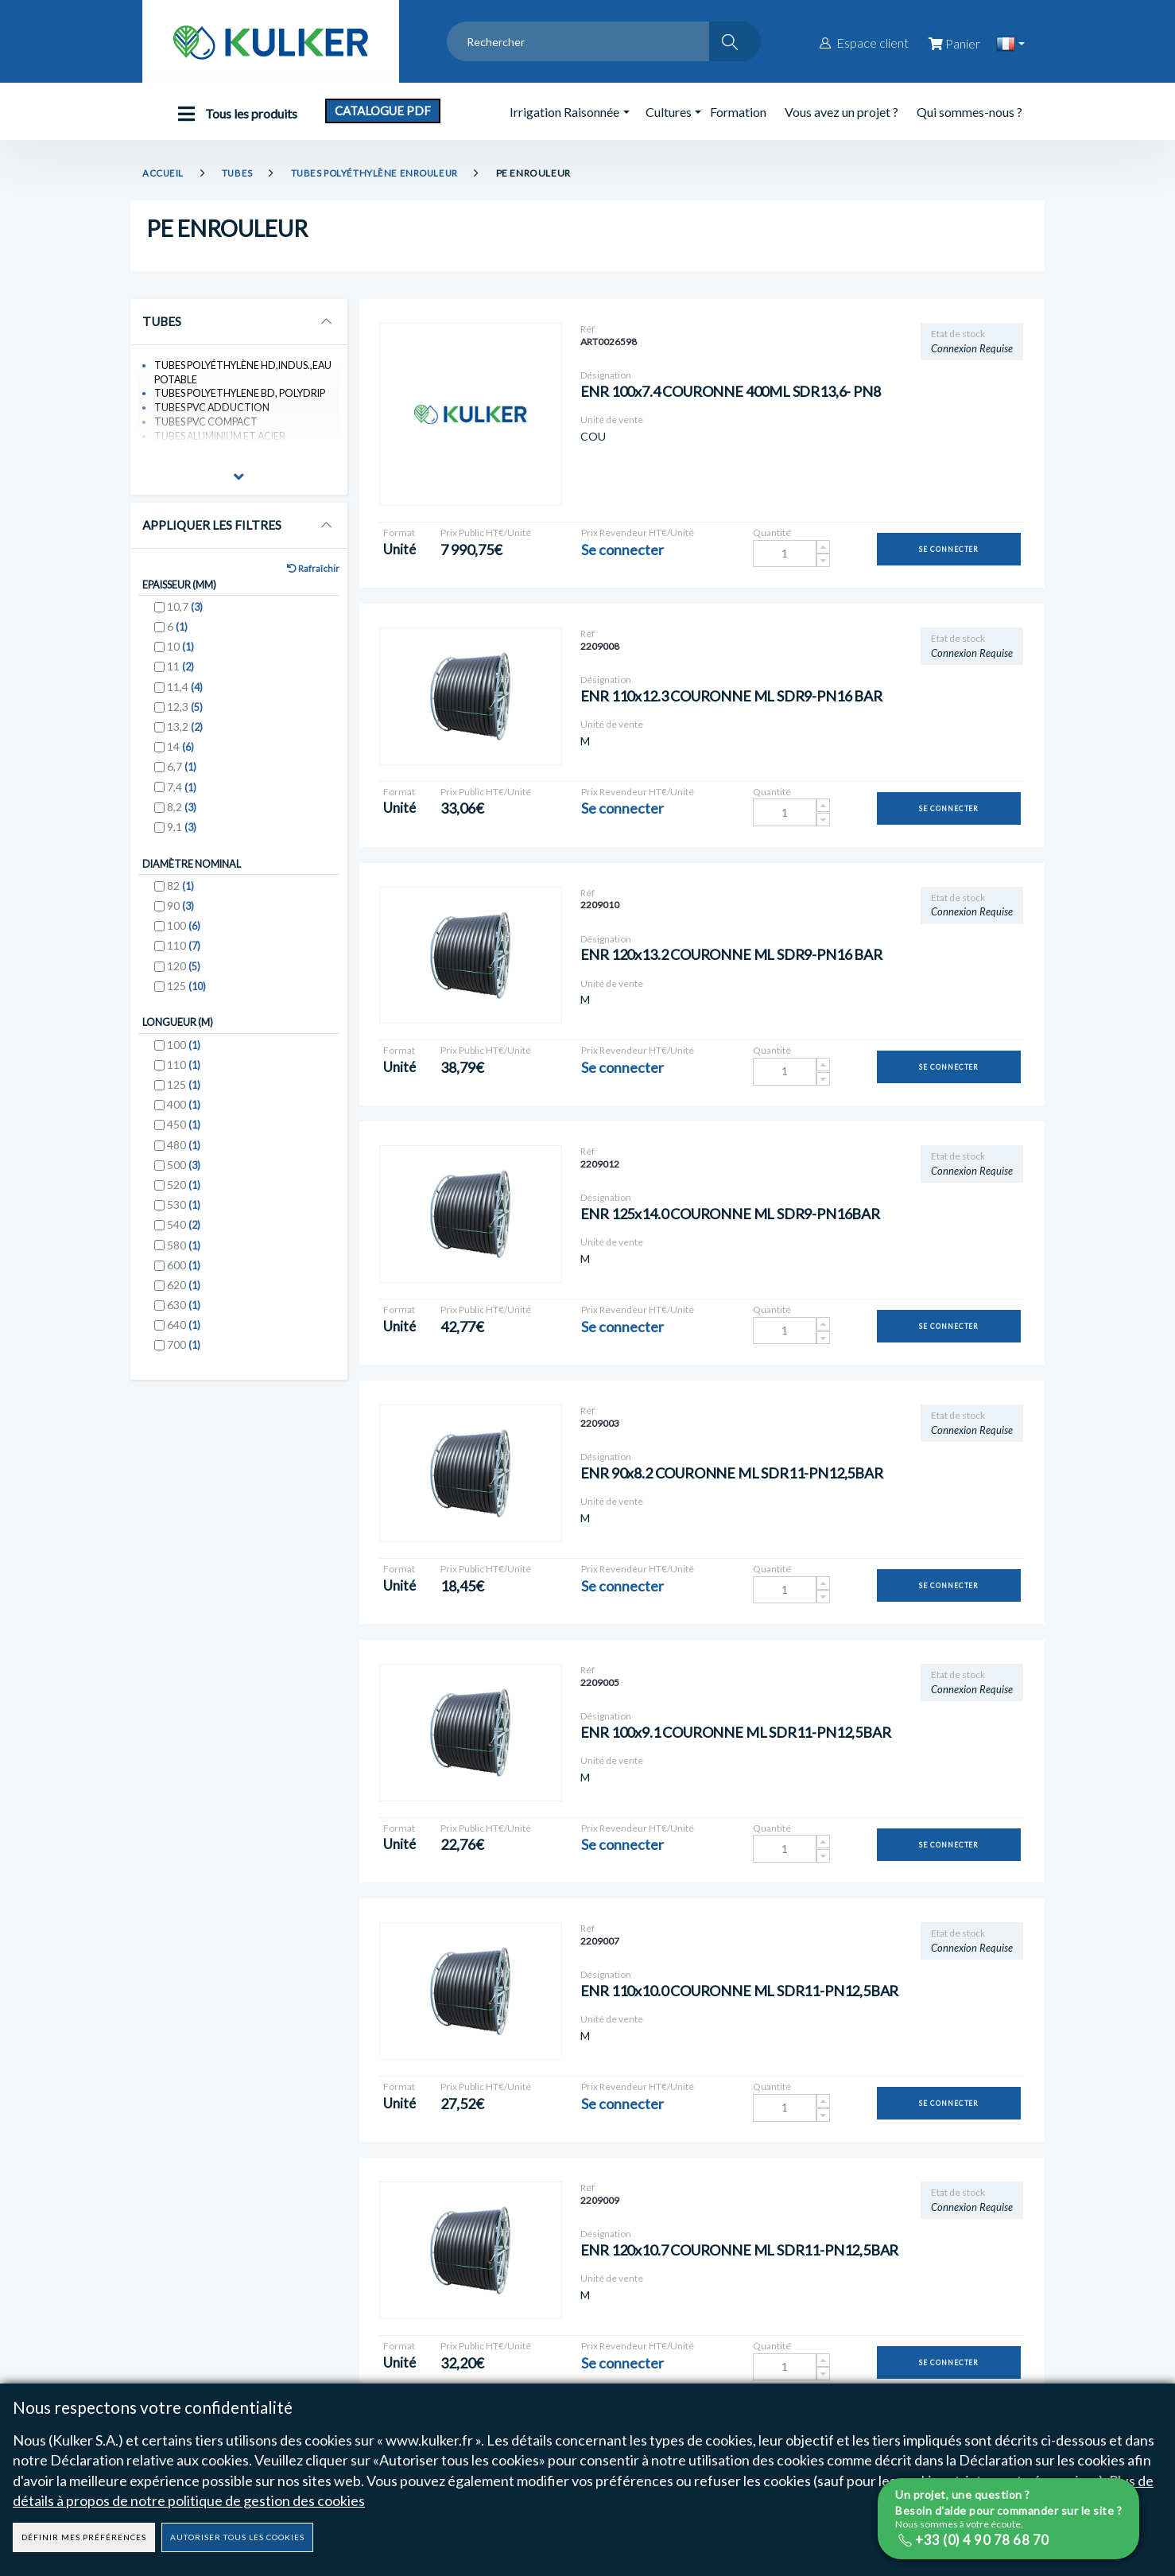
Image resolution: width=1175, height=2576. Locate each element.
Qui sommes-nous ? (969, 111)
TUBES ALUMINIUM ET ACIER (224, 441)
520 (183, 1196)
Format (399, 532)
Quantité (772, 532)
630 (183, 1316)
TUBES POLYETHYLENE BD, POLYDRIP (244, 396)
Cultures (669, 111)
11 (180, 675)
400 (183, 1116)
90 (180, 916)
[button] (239, 484)
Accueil (163, 173)
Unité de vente (611, 419)
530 (183, 1216)
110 (183, 955)
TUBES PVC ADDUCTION (214, 411)
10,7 (185, 615)
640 (183, 1336)
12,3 (185, 715)
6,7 (181, 775)
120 (183, 976)
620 (183, 1297)
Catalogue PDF (383, 110)
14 (180, 755)
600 (183, 1277)
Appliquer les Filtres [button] (213, 530)
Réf (587, 329)
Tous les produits (233, 113)
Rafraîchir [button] (311, 575)
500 (183, 1176)
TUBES (238, 173)
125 (186, 996)
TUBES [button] (162, 322)
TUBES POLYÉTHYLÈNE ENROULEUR (379, 173)
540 (183, 1236)
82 (180, 896)
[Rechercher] (735, 41)
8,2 (181, 815)
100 (183, 935)
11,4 (185, 695)
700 (183, 1356)
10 (180, 655)
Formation (738, 111)
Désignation (605, 375)
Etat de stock (958, 334)
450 (183, 1136)
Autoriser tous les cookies (237, 2537)
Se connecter (949, 549)
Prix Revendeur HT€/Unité (637, 532)
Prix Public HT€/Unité (485, 532)
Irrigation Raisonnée (564, 111)
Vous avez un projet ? (841, 111)
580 (183, 1257)
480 (183, 1157)
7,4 (181, 795)
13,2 (185, 735)
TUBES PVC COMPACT (209, 426)
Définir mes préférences (83, 2537)
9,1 (181, 835)
